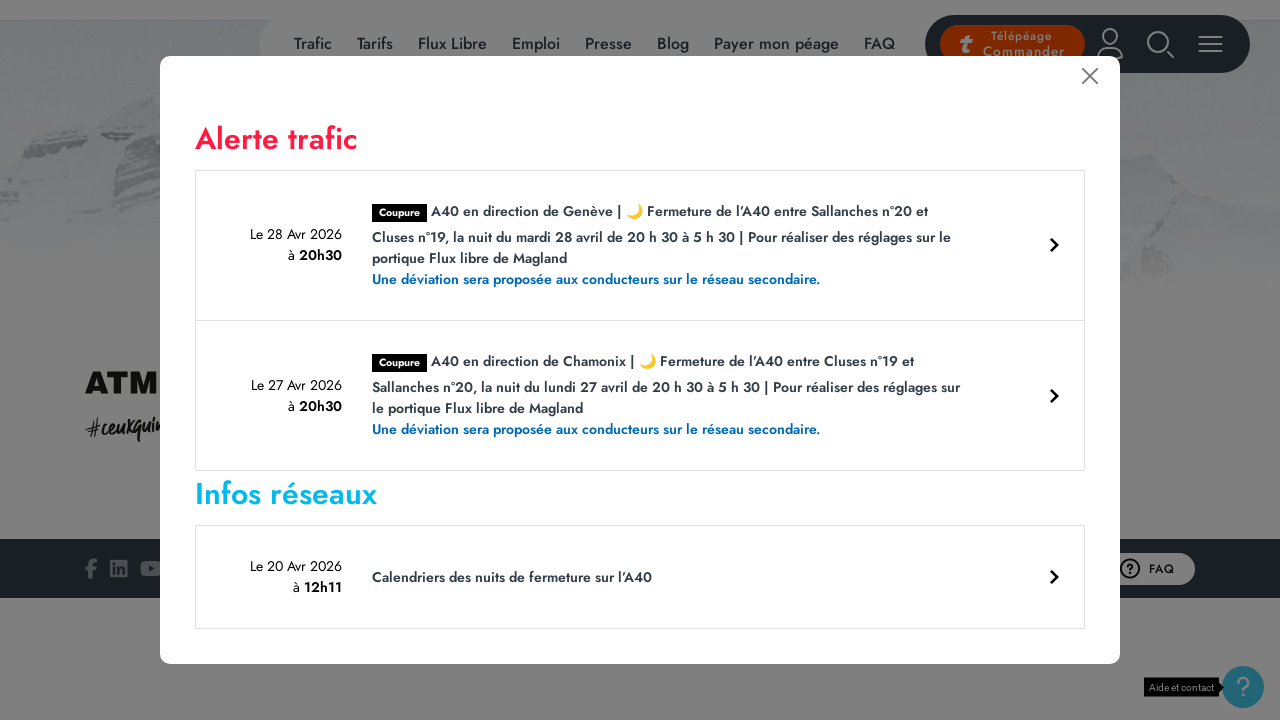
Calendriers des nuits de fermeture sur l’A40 (512, 577)
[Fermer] (1090, 76)
